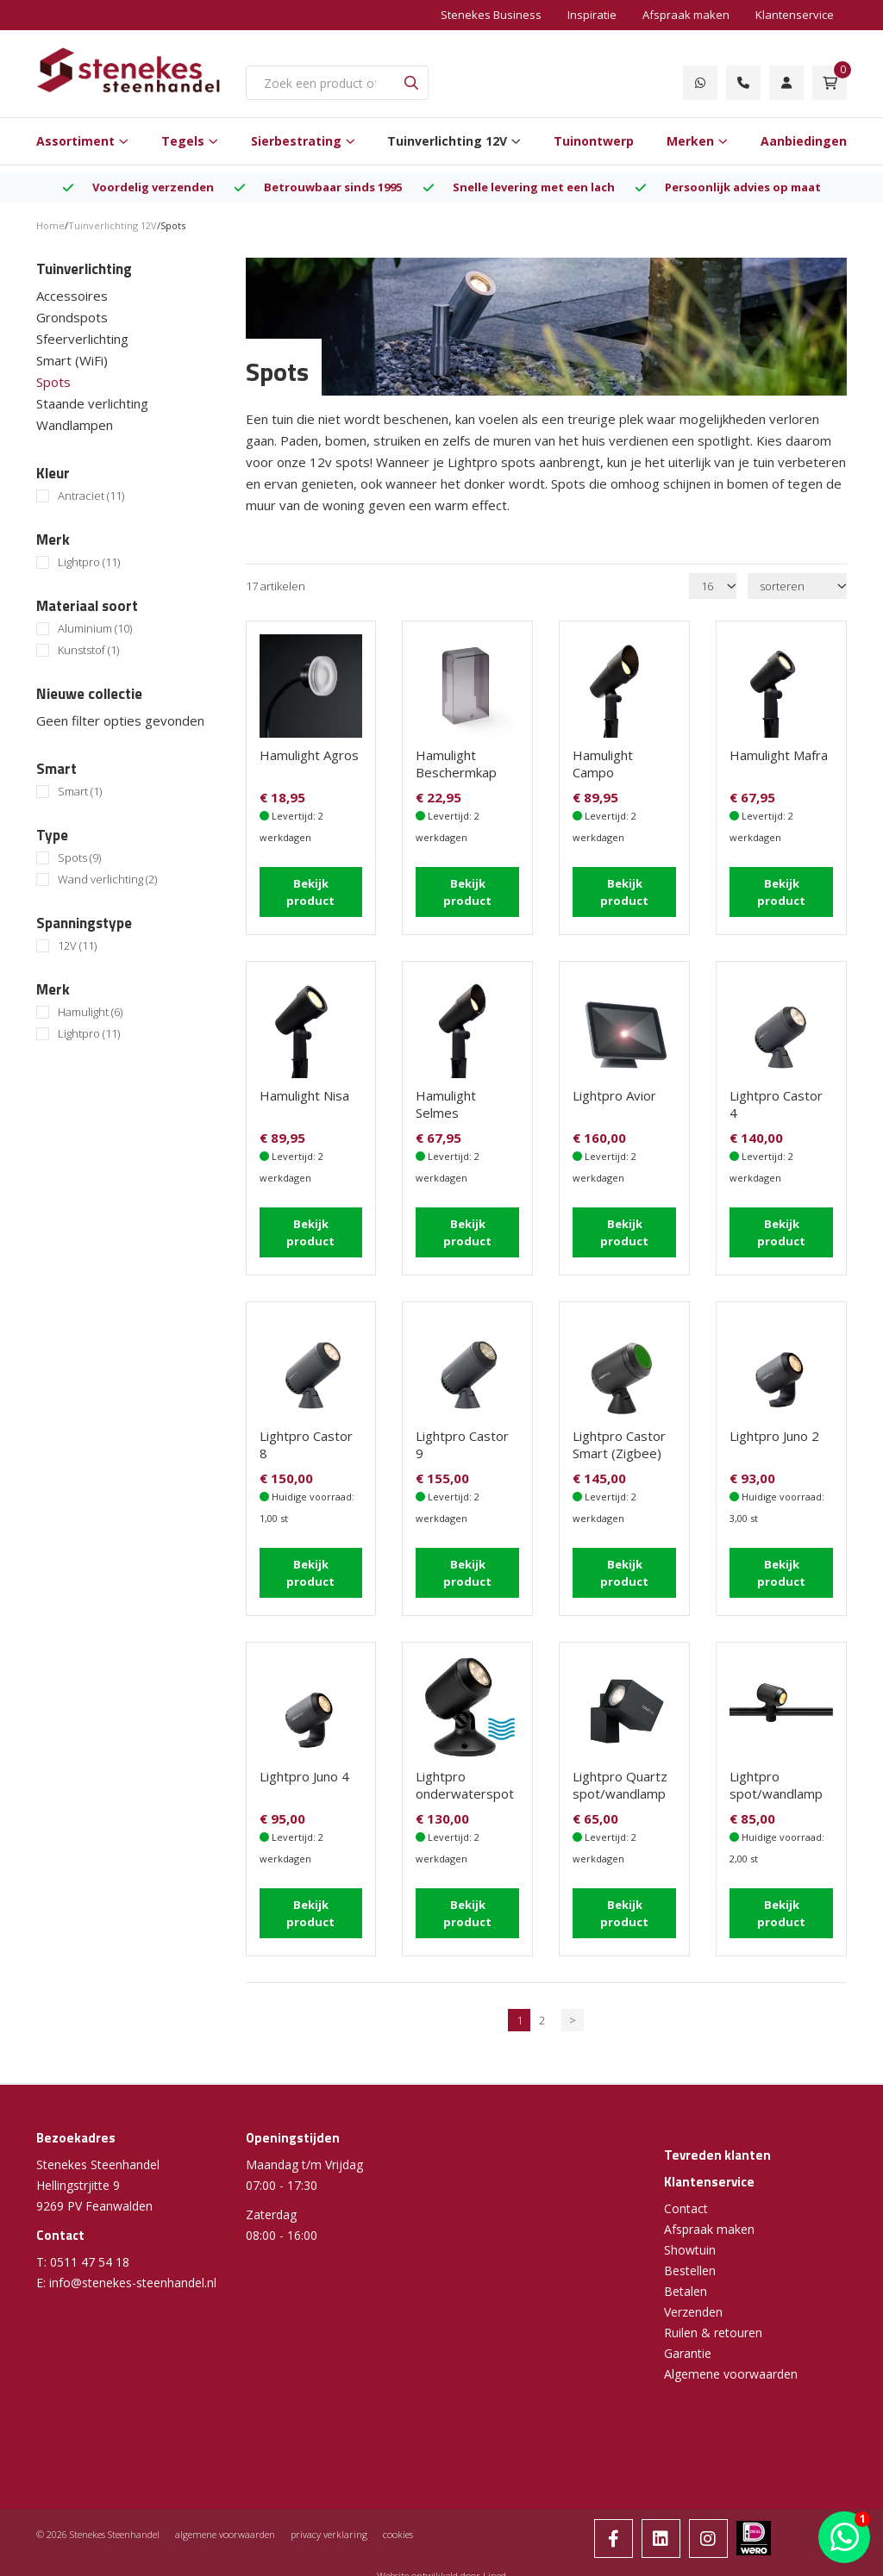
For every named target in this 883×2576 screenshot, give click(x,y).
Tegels (182, 141)
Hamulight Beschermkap (456, 763)
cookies (398, 2527)
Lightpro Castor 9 (462, 1441)
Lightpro (89, 562)
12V (77, 945)
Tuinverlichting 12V (447, 141)
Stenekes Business (491, 14)
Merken (690, 141)
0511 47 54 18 (89, 2255)
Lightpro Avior (614, 1093)
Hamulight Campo (603, 763)
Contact (686, 2201)
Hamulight (90, 1012)
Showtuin (690, 2243)
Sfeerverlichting (82, 338)
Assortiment (75, 141)
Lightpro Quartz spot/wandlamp (620, 1779)
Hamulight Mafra (779, 755)
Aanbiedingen (804, 141)
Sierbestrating (296, 141)
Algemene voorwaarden (731, 2367)
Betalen (685, 2284)
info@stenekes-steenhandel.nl (132, 2275)
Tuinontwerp (594, 141)
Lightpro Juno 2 (774, 1432)
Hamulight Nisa (304, 1093)
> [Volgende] (572, 2013)
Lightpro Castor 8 (306, 1441)
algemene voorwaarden (225, 2527)
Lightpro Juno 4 (304, 1771)
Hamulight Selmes (446, 1102)
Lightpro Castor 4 (776, 1102)
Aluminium (95, 628)
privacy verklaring (329, 2527)
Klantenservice (794, 14)
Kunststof (88, 650)
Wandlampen (74, 424)
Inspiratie (592, 14)
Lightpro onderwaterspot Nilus (465, 1788)
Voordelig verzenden (153, 187)
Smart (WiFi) (72, 360)
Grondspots (72, 317)
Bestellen (690, 2263)
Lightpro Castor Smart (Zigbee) (619, 1441)
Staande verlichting (92, 403)
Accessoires (72, 295)
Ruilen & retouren (713, 2325)
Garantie (687, 2346)
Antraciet (91, 496)
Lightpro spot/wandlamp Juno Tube (776, 1788)
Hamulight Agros (309, 755)
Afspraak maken (686, 14)
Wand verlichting (107, 879)
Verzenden (693, 2305)
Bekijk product (310, 891)
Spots (53, 381)
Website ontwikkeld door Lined (441, 2568)
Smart (80, 791)
